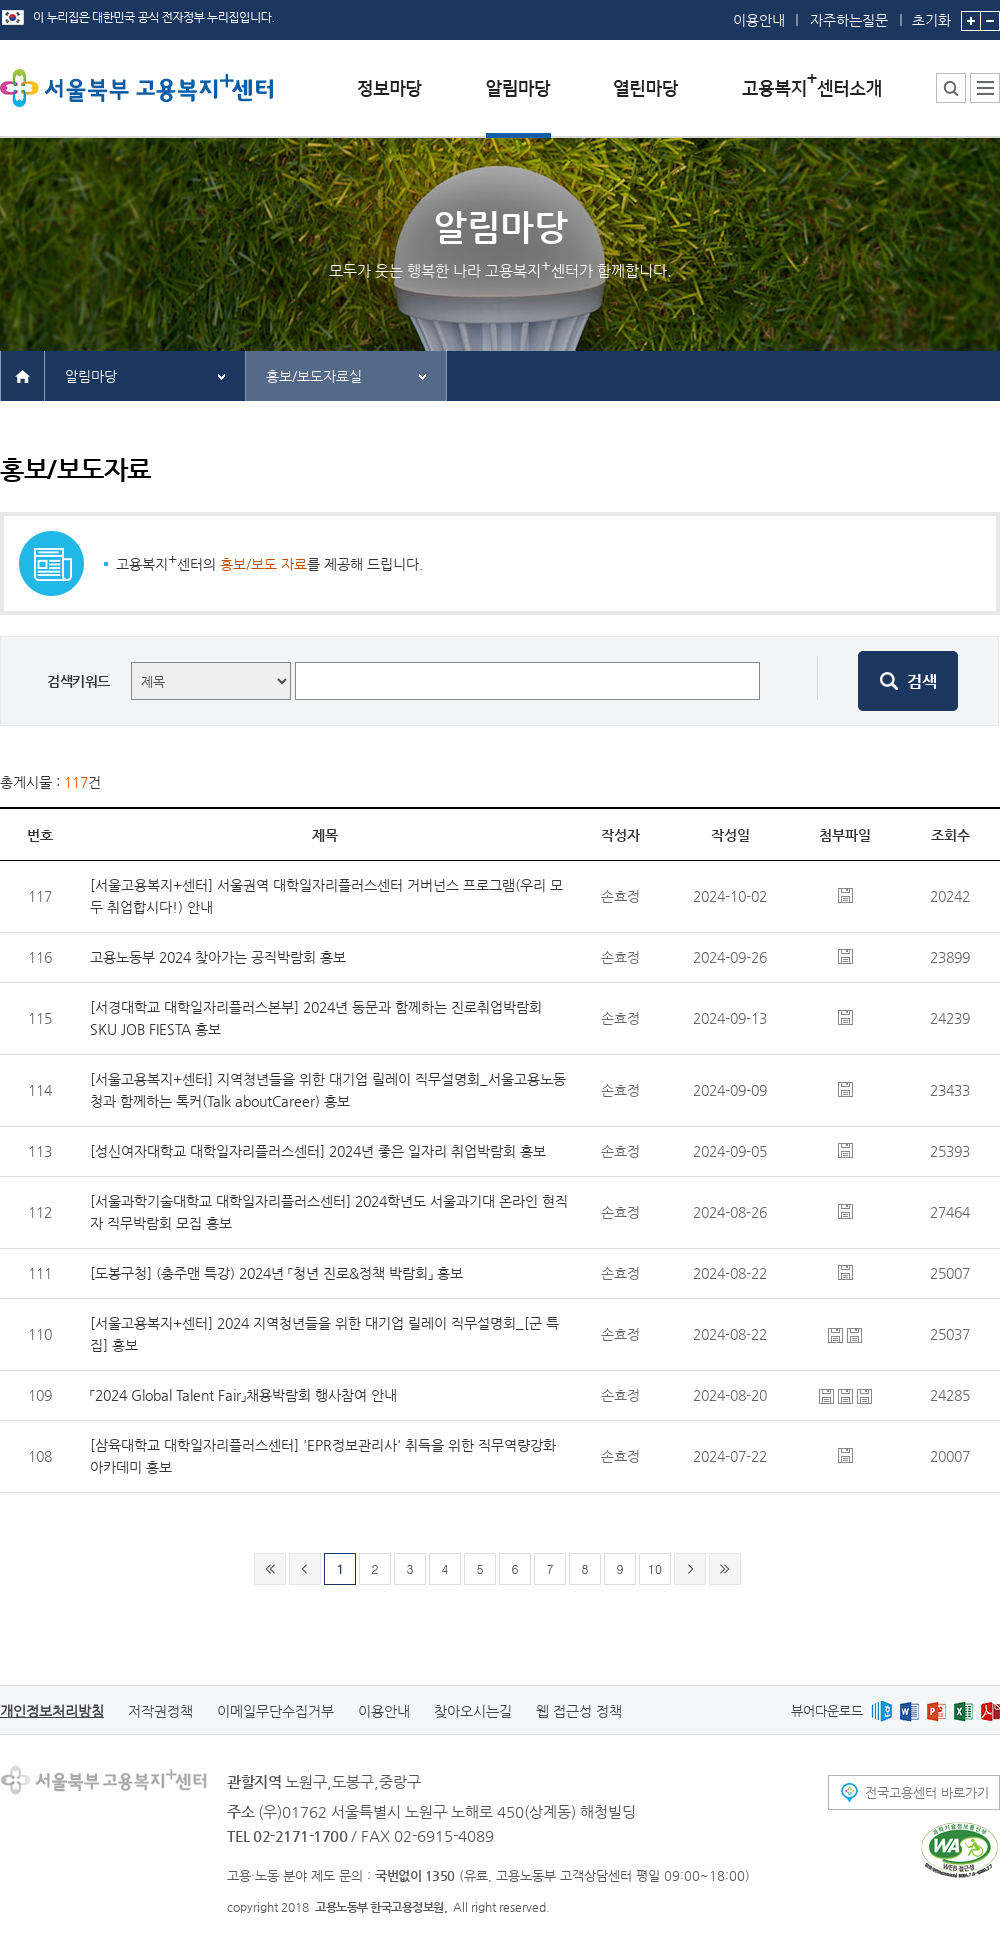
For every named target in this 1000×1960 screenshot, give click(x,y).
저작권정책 (160, 1711)
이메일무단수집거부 (275, 1711)
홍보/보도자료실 (314, 376)
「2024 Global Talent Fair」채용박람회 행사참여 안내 (243, 1395)
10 (655, 1568)
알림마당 (91, 376)
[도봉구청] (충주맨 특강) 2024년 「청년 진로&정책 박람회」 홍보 (276, 1273)
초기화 (931, 14)
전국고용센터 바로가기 (927, 1792)
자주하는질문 (849, 20)
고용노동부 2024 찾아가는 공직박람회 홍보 (218, 957)
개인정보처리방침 (52, 1711)
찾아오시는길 (473, 1711)
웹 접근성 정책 (579, 1711)
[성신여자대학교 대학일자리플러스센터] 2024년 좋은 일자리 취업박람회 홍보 (318, 1151)
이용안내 (759, 20)
